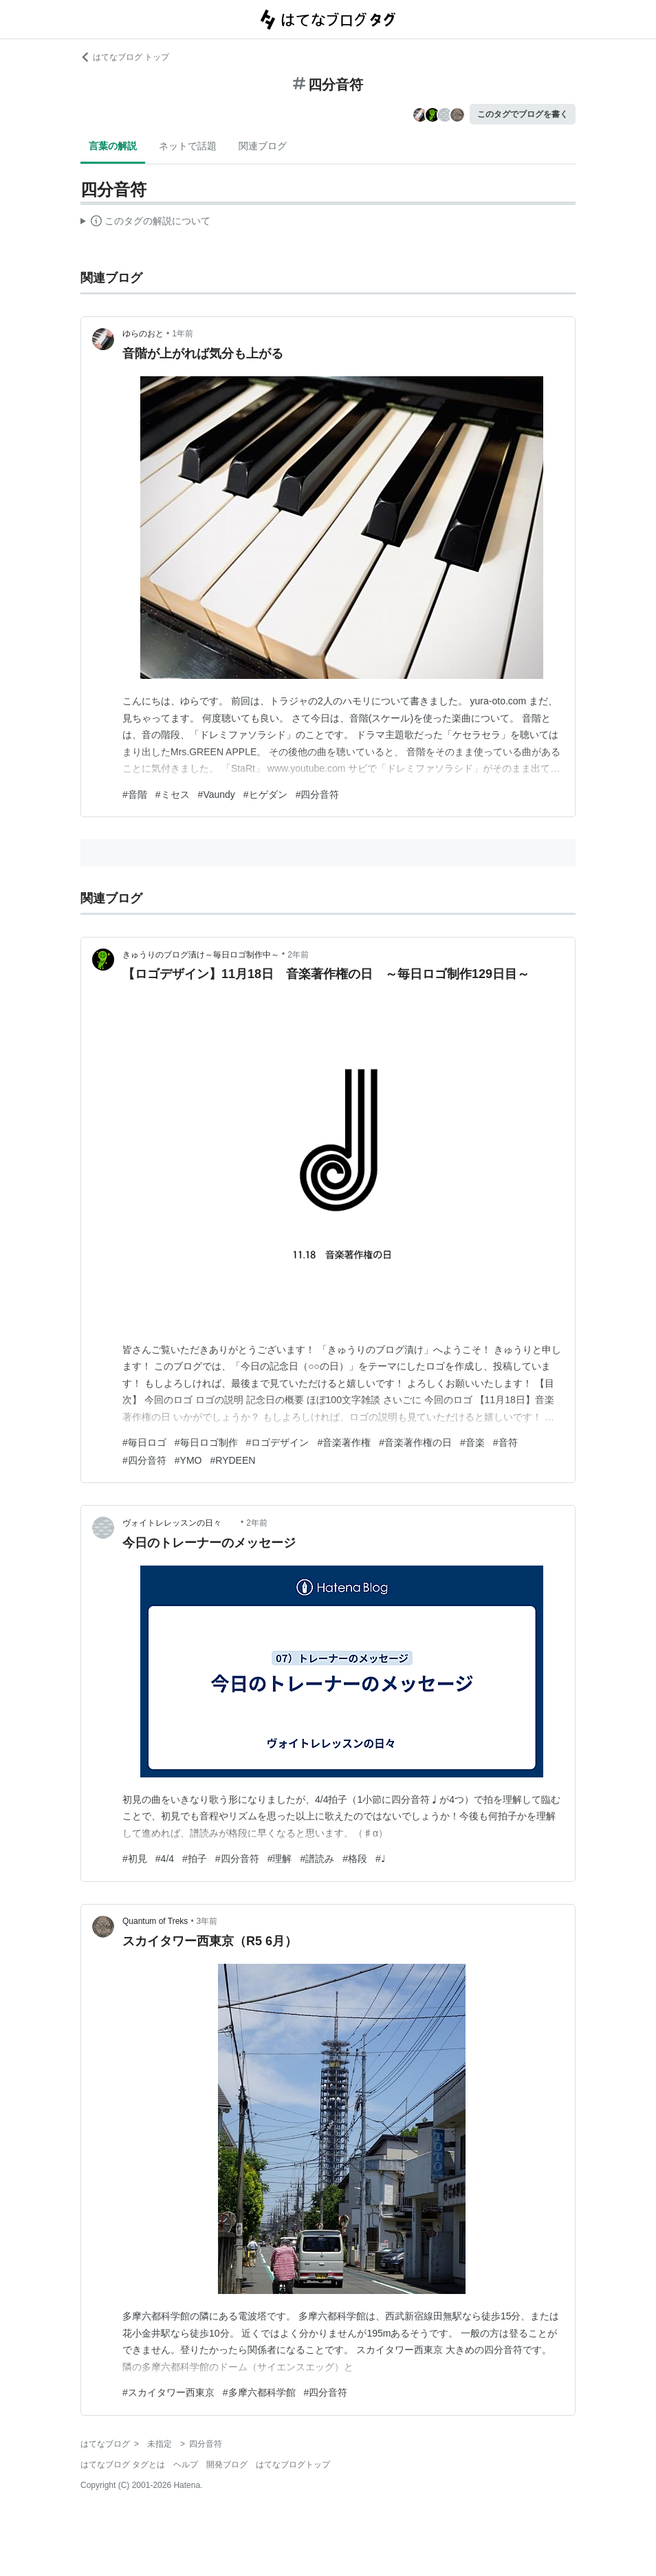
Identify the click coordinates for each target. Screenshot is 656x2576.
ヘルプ (185, 2464)
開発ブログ (227, 2464)
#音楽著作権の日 (415, 1442)
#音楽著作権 (344, 1442)
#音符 (505, 1442)
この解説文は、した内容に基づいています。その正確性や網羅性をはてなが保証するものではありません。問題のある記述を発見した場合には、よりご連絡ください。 (145, 222)
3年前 (207, 1921)
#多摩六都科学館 (259, 2392)
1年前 (182, 333)
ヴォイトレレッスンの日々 (180, 1523)
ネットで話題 (188, 145)
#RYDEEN (232, 1460)
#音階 (134, 794)
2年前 (298, 955)
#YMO (188, 1460)
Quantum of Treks (155, 1921)
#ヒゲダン (265, 794)
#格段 (354, 1858)
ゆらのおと (143, 333)
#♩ (380, 1858)
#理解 (279, 1858)
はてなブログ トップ (124, 57)
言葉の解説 (113, 145)
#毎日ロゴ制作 (206, 1442)
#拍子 (194, 1858)
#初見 (134, 1858)
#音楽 (472, 1442)
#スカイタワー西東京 (168, 2392)
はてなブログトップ (293, 2464)
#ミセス (172, 794)
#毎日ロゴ (144, 1442)
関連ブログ (263, 145)
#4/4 (164, 1858)
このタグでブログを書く (522, 114)
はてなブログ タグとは (122, 2464)
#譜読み (317, 1858)
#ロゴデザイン (277, 1442)
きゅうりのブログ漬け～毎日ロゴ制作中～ (200, 955)
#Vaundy (216, 794)
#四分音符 (318, 794)
